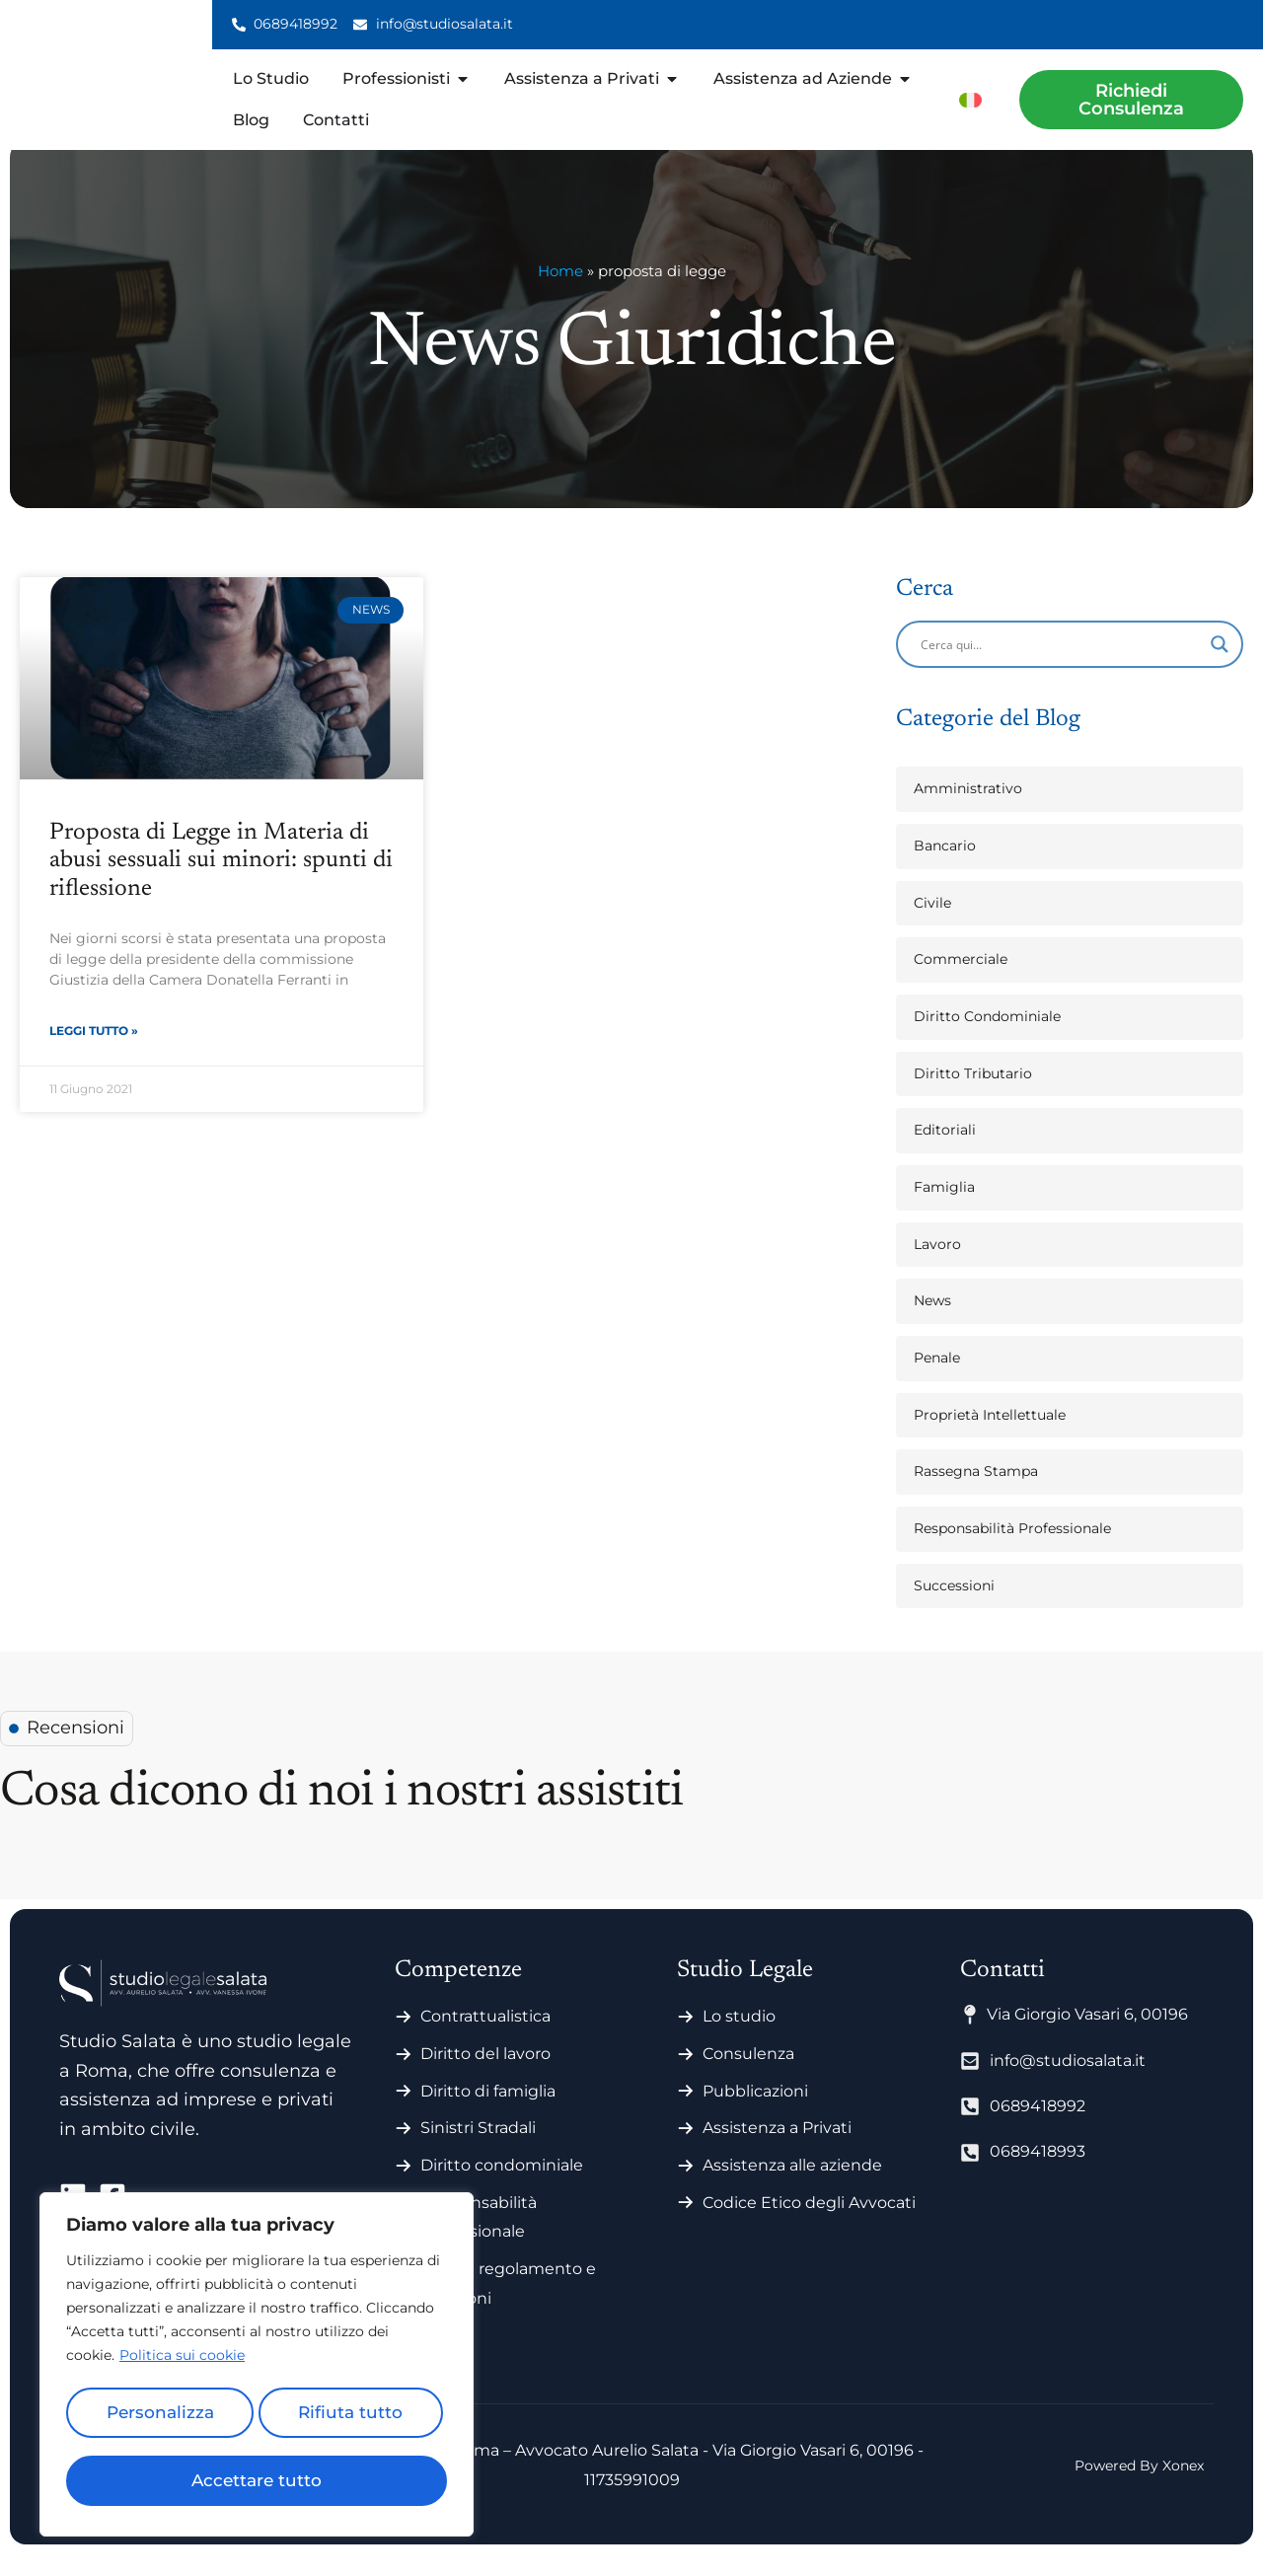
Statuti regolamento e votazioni (508, 2305)
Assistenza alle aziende (792, 2186)
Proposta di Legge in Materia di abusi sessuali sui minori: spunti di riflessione (221, 883)
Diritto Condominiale (987, 1038)
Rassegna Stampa (976, 1493)
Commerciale (960, 981)
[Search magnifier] (1219, 666)
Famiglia (944, 1208)
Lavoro (937, 1266)
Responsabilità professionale (478, 2239)
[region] (256, 2370)
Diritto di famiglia (488, 2112)
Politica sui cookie (182, 2366)
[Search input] (1061, 666)
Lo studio (739, 2037)
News (932, 1322)
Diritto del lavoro (485, 2075)
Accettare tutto (256, 2480)
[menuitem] (970, 99)
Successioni (954, 1607)
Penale (937, 1379)
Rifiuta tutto (349, 2419)
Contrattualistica (485, 2037)
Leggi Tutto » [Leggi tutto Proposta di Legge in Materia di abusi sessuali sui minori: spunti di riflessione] (93, 1055)
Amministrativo (968, 810)
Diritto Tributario (973, 1095)
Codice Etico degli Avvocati (809, 2224)
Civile (932, 924)
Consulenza (748, 2075)
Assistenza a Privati (777, 2149)
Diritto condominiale (501, 2186)
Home (560, 292)
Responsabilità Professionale (1012, 1550)
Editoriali (945, 1151)
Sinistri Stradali (478, 2149)
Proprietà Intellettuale (990, 1436)
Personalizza (158, 2419)
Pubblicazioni (755, 2112)
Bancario (945, 867)
